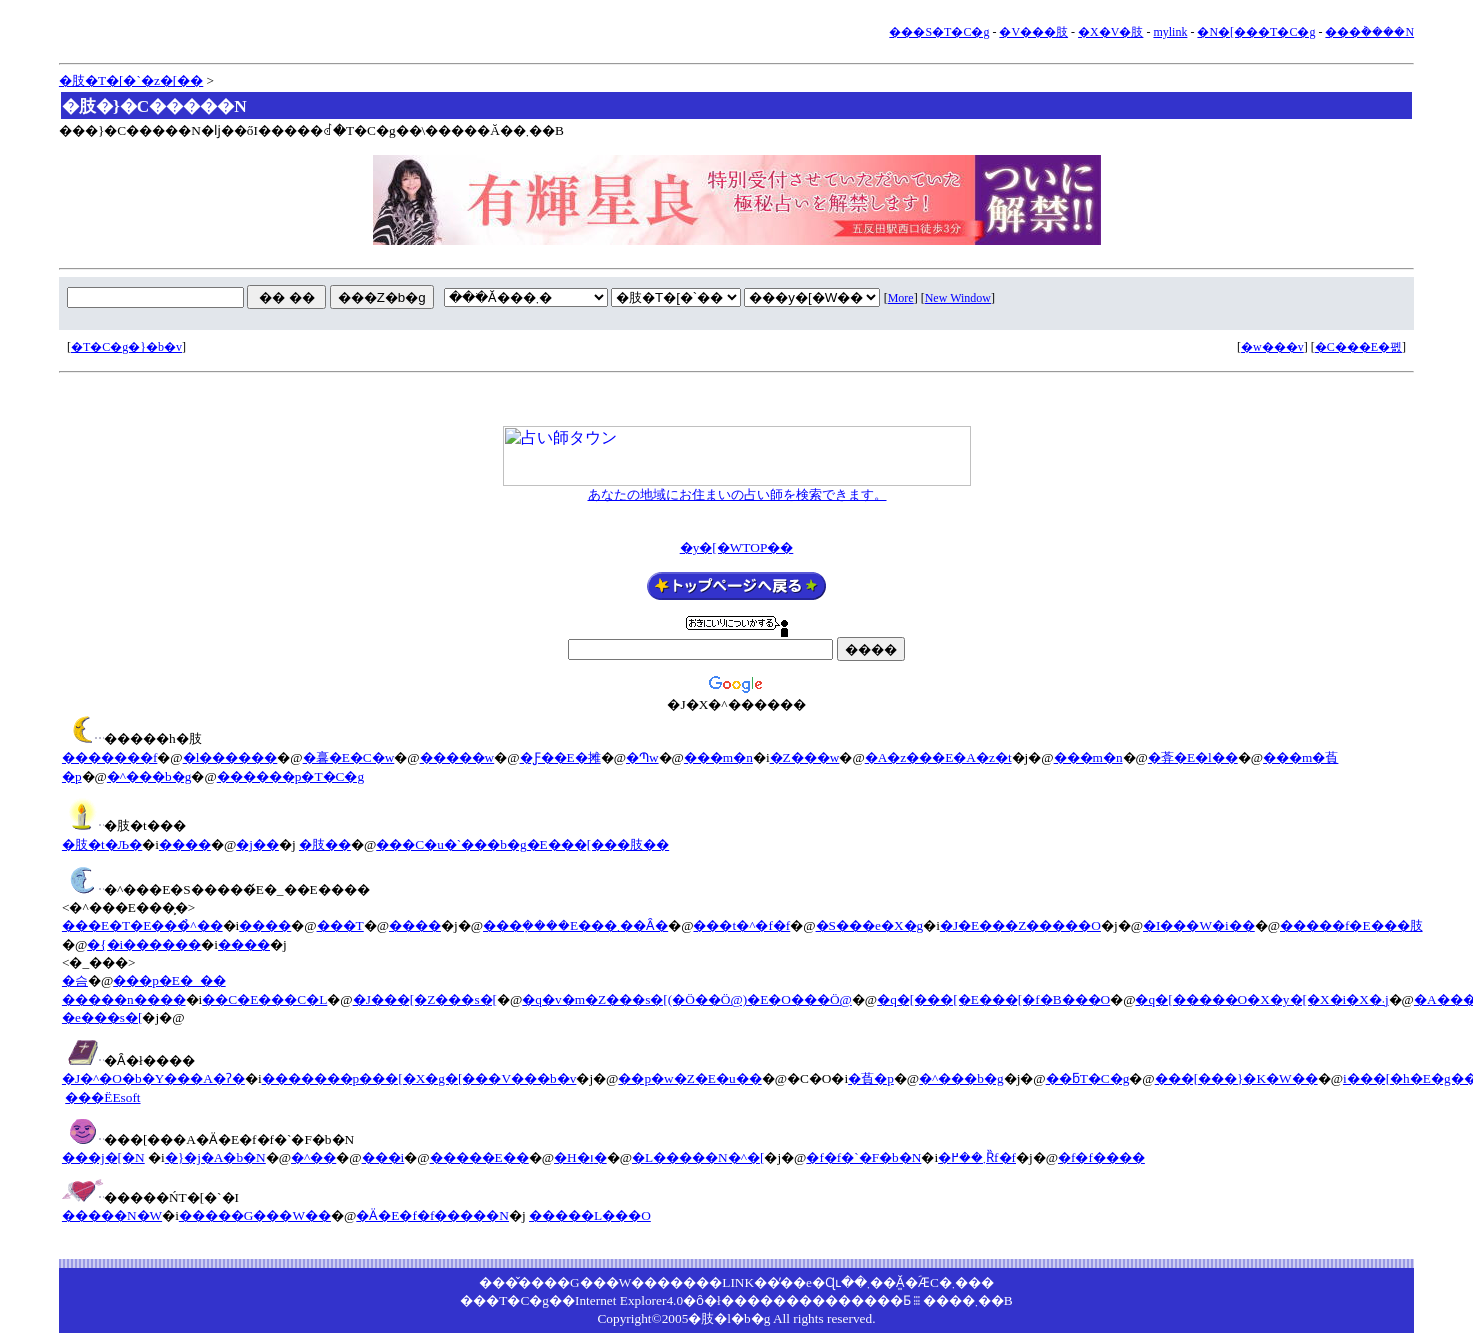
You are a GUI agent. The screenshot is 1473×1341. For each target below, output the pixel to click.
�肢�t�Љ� (102, 844)
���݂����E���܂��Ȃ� (575, 925)
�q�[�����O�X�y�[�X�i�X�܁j (1261, 999)
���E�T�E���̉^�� (142, 925)
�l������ (230, 757)
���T (340, 925)
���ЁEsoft (102, 1097)
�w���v (1272, 347)
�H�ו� (580, 1157)
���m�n (718, 757)
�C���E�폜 (1358, 347)
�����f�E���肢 (1351, 925)
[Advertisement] (737, 386)
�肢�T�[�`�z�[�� (131, 80)
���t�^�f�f (741, 925)
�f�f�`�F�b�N (863, 1157)
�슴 (75, 980)
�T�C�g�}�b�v (126, 347)
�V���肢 (1033, 32)
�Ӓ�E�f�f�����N (432, 1215)
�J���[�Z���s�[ (425, 999)
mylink (1170, 32)
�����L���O (590, 1215)
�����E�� (479, 1157)
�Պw (642, 757)
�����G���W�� (255, 1215)
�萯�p (871, 1078)
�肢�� (325, 844)
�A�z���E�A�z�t (938, 757)
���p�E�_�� (169, 980)
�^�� (313, 1157)
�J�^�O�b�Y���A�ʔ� (153, 1078)
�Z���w (805, 757)
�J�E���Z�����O (1020, 925)
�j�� (257, 844)
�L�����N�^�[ (698, 1157)
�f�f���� (1101, 1157)
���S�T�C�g (939, 32)
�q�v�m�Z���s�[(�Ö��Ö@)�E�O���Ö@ (687, 999)
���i (383, 1157)
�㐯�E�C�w (349, 757)
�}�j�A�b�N (215, 1157)
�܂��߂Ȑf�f (977, 1157)
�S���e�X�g (870, 925)
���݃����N (1369, 32)
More (901, 298)
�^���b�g (149, 776)
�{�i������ (144, 944)
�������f (109, 757)
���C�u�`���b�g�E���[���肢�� (522, 844)
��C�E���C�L (264, 999)
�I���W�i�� (1199, 925)
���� (185, 844)
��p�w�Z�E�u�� (689, 1078)
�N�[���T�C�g (1256, 32)
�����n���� (124, 999)
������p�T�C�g (290, 776)
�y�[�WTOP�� (737, 547)
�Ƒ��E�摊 (560, 757)
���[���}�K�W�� (1236, 1078)
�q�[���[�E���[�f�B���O (993, 999)
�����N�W (112, 1215)
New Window (958, 298)
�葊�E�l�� (1193, 757)
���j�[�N (103, 1157)
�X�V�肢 (1110, 32)
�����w (457, 757)
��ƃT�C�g (1088, 1078)
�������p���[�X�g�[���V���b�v (419, 1078)
